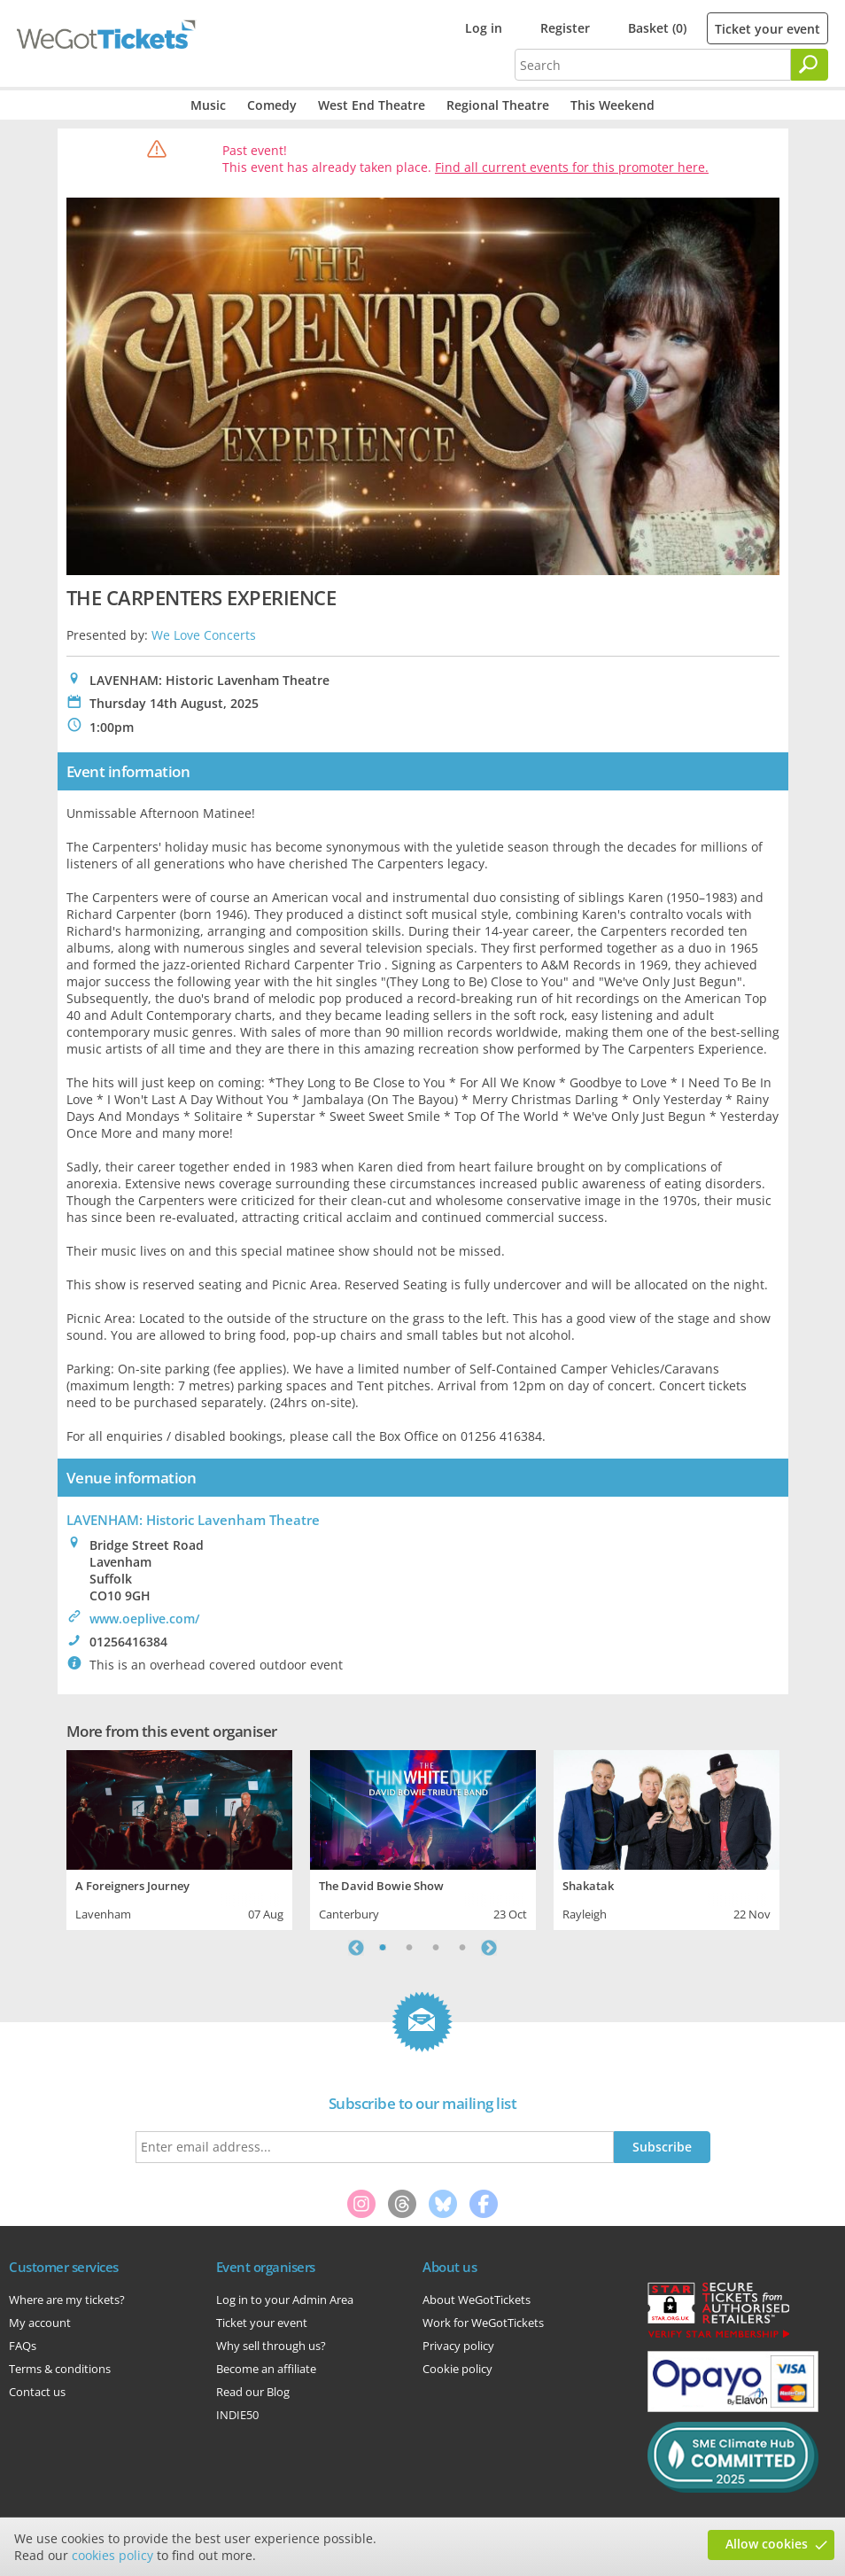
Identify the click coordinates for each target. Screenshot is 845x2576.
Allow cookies (766, 2543)
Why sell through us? (271, 2346)
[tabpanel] (179, 1838)
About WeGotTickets (476, 2300)
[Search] (809, 65)
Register (565, 27)
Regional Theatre (497, 105)
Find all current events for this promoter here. (572, 167)
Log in (483, 27)
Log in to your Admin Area (284, 2300)
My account (40, 2323)
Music (208, 105)
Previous (356, 1948)
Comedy (272, 105)
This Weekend (612, 105)
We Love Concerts (203, 634)
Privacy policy (458, 2346)
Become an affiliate (266, 2369)
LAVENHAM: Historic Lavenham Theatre (193, 1520)
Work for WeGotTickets (483, 2323)
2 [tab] (409, 1948)
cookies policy (112, 2555)
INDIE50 (237, 2415)
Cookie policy (457, 2369)
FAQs (22, 2346)
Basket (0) (657, 27)
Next (489, 1948)
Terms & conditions (60, 2369)
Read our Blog (253, 2392)
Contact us (37, 2392)
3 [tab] (436, 1948)
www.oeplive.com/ (144, 1618)
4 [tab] (462, 1948)
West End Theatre (371, 105)
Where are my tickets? (67, 2300)
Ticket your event (767, 28)
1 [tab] (382, 1948)
